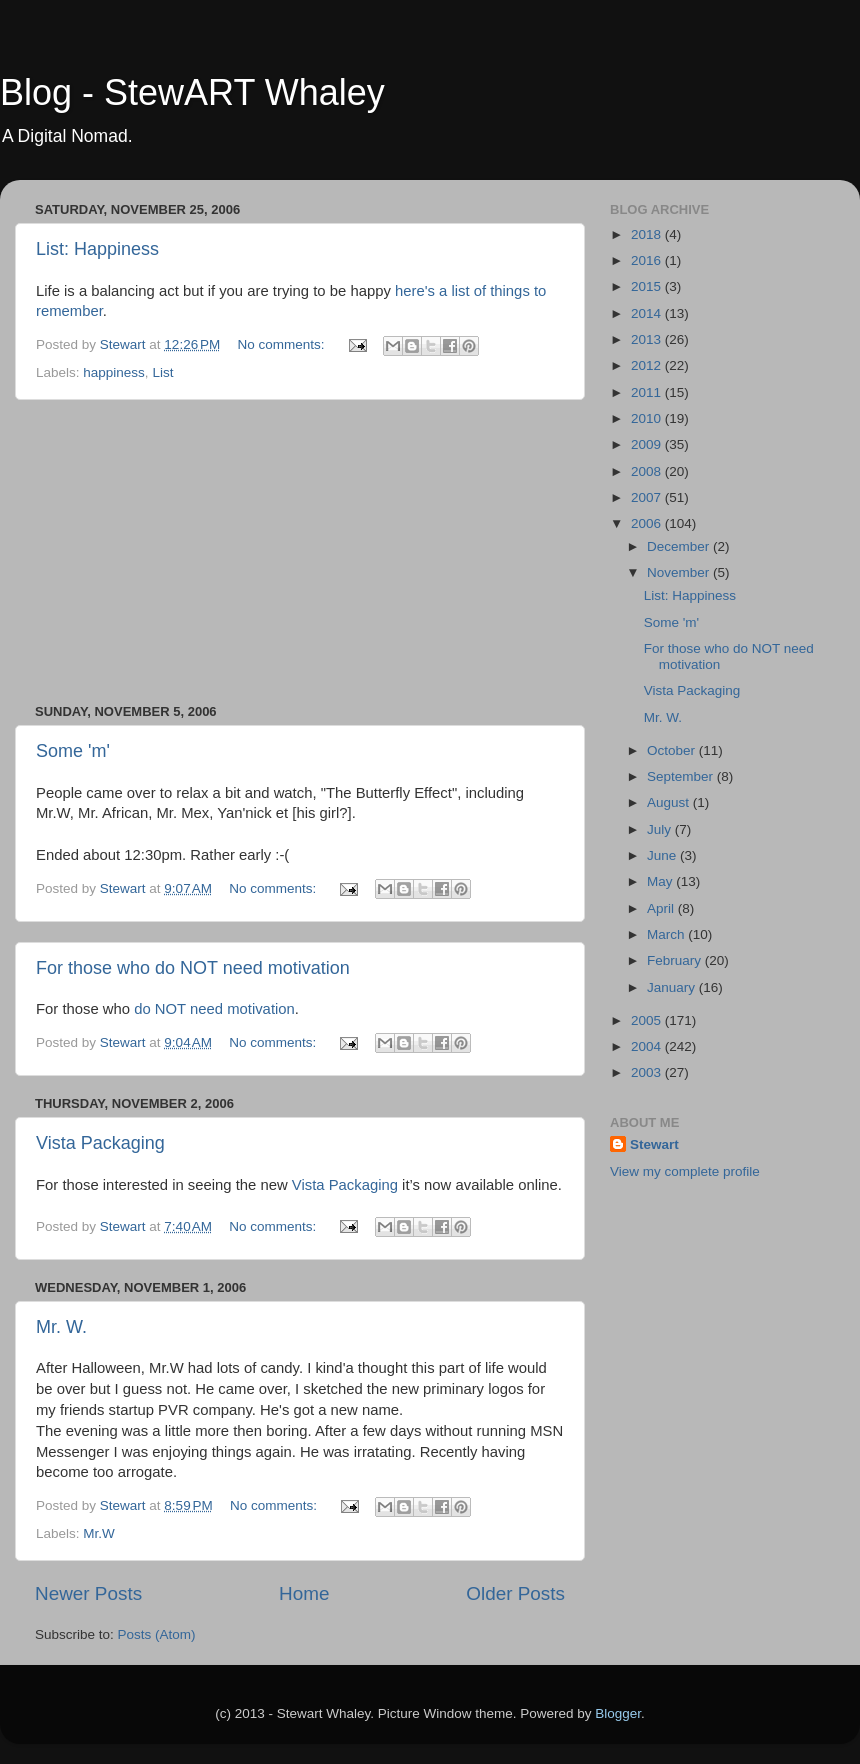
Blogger (618, 1713)
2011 (648, 392)
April (662, 908)
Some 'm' (73, 751)
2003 (648, 1072)
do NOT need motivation (214, 1009)
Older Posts (515, 1593)
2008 (648, 471)
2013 (648, 339)
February (676, 960)
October (673, 750)
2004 (648, 1046)
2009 (648, 444)
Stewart (654, 1144)
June (663, 855)
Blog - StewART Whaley (192, 92)
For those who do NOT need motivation (193, 968)
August (670, 802)
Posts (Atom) (157, 1634)
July (661, 829)
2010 (648, 418)
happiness (114, 372)
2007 (648, 497)
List (162, 372)
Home (304, 1593)
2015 (648, 286)
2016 (648, 260)
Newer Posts (88, 1593)
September (682, 776)
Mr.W (99, 1533)
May (661, 881)
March (667, 934)
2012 (648, 365)
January (673, 987)
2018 (648, 234)
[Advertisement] (300, 552)
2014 (648, 313)
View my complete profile (685, 1171)
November (680, 572)
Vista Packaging (100, 1143)
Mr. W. (61, 1327)
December (680, 546)
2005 (648, 1020)
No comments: (283, 344)
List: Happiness (97, 249)
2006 (648, 523)
